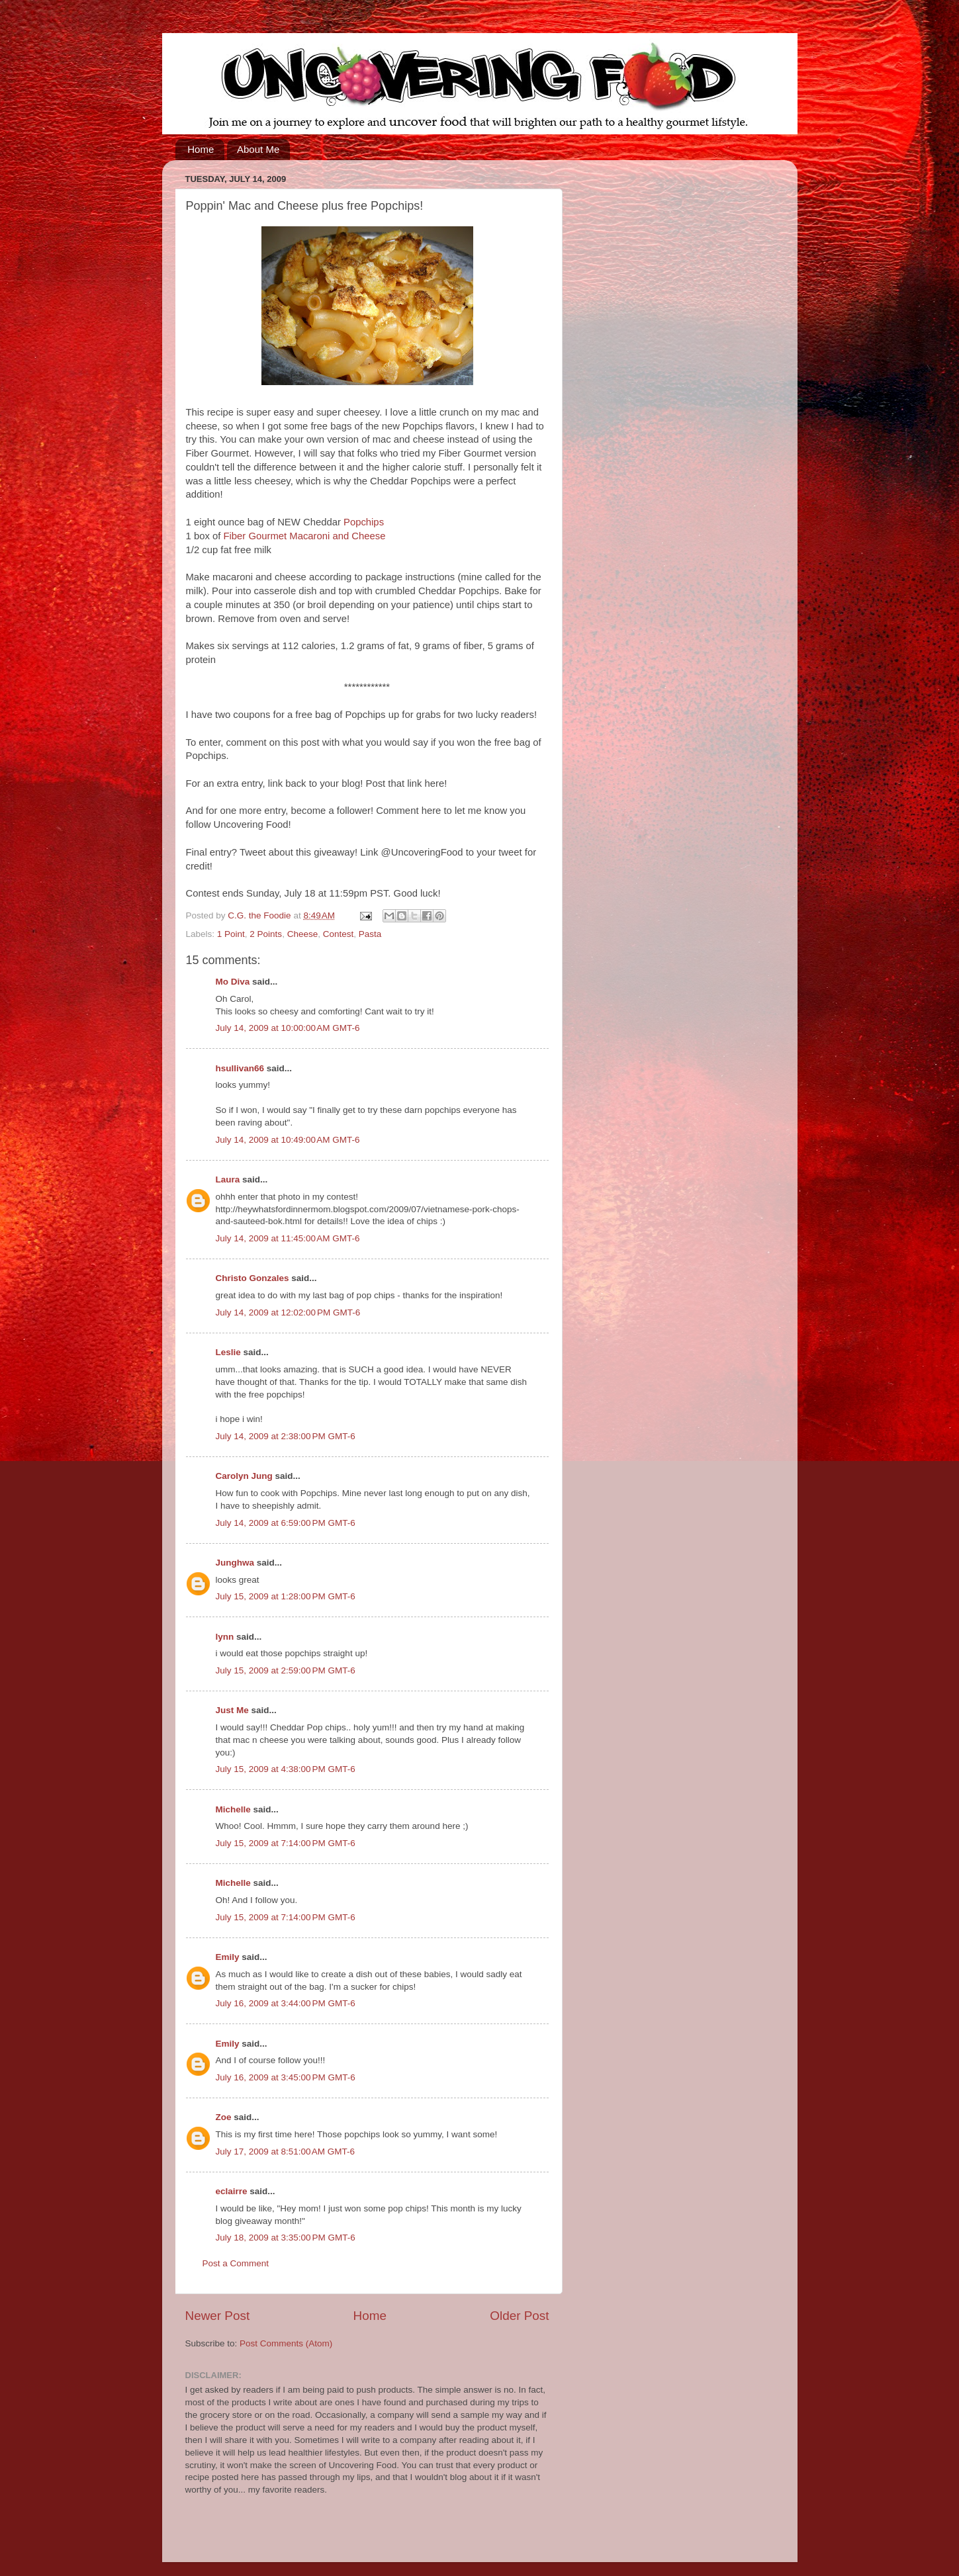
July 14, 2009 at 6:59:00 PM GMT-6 (285, 1523)
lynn (225, 1637)
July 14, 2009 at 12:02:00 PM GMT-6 (288, 1312)
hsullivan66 (240, 1068)
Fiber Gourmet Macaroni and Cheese (304, 536)
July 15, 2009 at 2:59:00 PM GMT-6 (285, 1670)
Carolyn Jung (244, 1476)
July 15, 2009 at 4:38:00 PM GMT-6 (285, 1769)
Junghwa (235, 1563)
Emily (228, 1957)
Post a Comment (236, 2263)
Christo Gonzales (252, 1278)
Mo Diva (233, 982)
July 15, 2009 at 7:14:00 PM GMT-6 (285, 1843)
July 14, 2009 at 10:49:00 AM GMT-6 (288, 1140)
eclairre (232, 2191)
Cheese (302, 934)
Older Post (519, 2316)
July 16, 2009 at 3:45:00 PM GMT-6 (285, 2077)
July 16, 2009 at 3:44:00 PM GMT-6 (285, 2003)
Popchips (363, 522)
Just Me (232, 1710)
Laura (228, 1179)
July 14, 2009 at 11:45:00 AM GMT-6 (288, 1238)
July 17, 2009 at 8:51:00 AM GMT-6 (285, 2151)
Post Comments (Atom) (286, 2343)
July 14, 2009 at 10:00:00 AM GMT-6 (288, 1028)
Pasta (370, 934)
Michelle (233, 1809)
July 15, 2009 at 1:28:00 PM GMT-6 (285, 1596)
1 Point (231, 934)
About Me (258, 149)
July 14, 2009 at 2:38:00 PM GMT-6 (285, 1436)
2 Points (266, 934)
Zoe (224, 2117)
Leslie (228, 1352)
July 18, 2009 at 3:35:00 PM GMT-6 (285, 2238)
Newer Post (217, 2316)
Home (200, 149)
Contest (338, 934)
